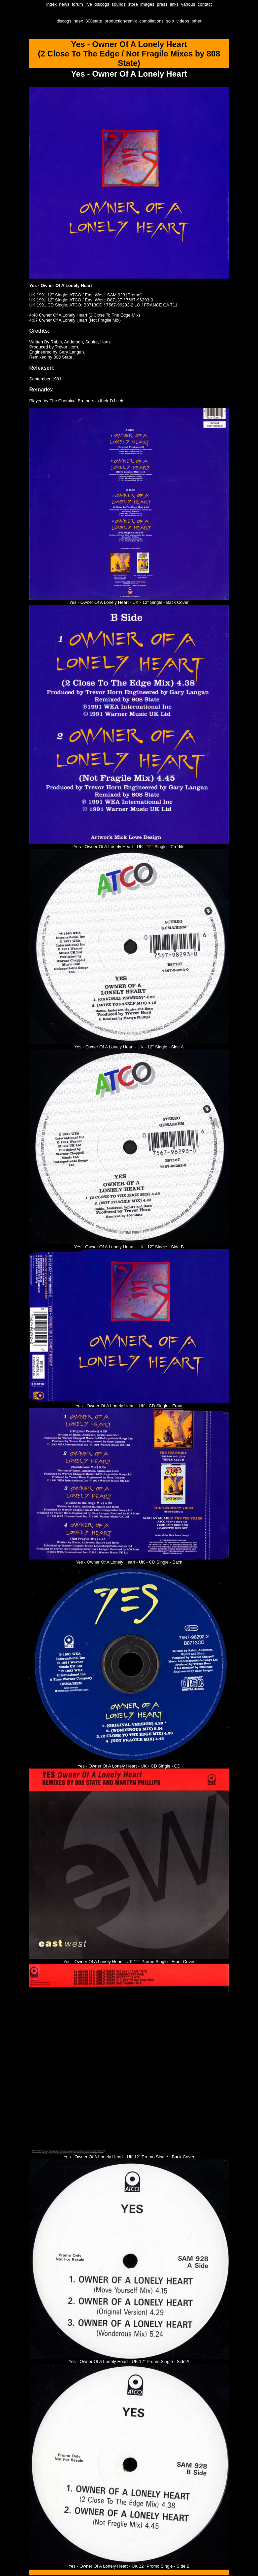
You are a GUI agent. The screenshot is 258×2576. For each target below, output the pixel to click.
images (147, 4)
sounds (119, 4)
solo (170, 21)
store (133, 4)
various (188, 4)
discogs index (69, 21)
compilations (151, 21)
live (88, 4)
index (51, 4)
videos (182, 21)
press (162, 4)
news (64, 4)
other (196, 21)
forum (77, 4)
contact (205, 4)
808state (93, 21)
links (174, 4)
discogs (101, 4)
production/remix (120, 21)
